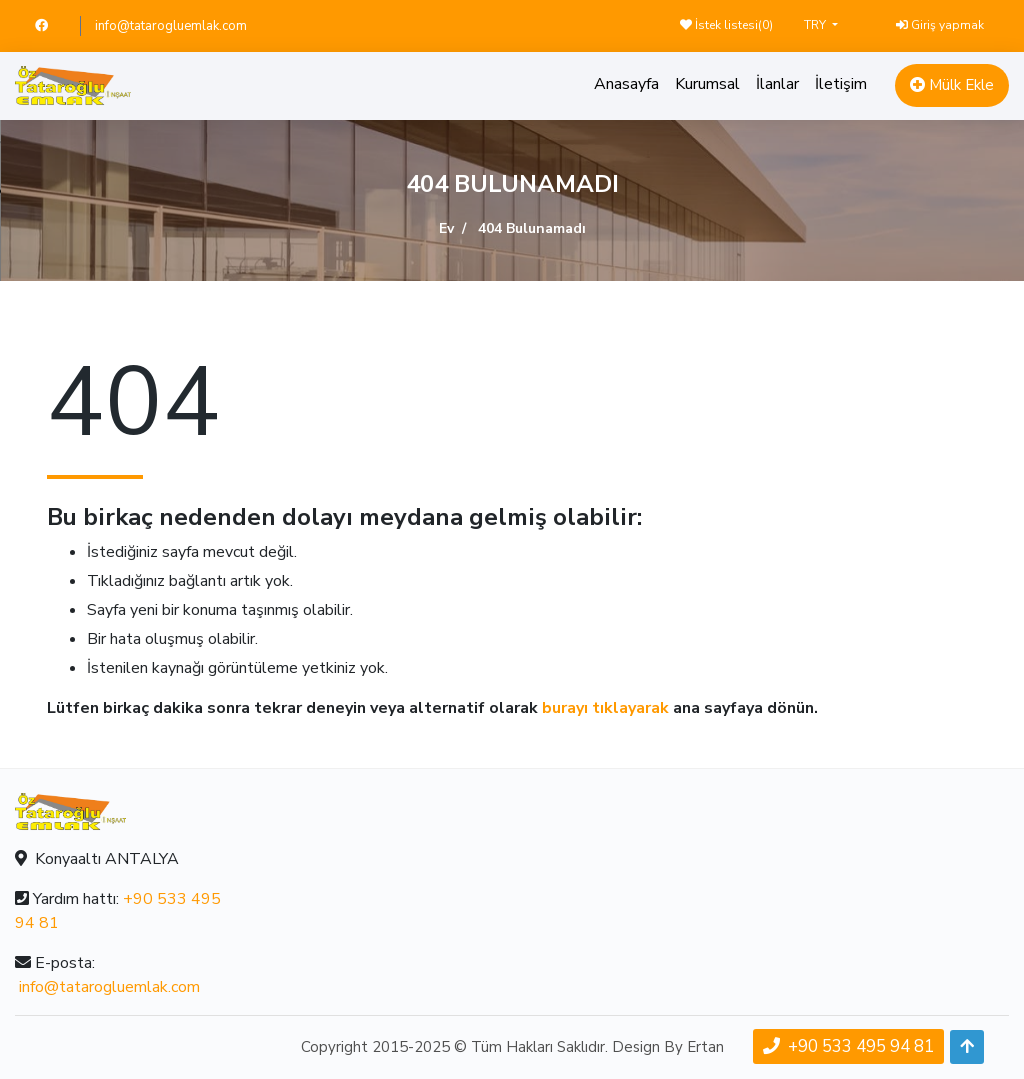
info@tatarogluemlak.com (171, 26)
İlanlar (777, 84)
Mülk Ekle (952, 85)
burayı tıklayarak (605, 708)
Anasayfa (626, 84)
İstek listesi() (726, 25)
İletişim (841, 84)
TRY (816, 25)
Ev (446, 228)
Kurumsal (707, 84)
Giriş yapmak (940, 25)
